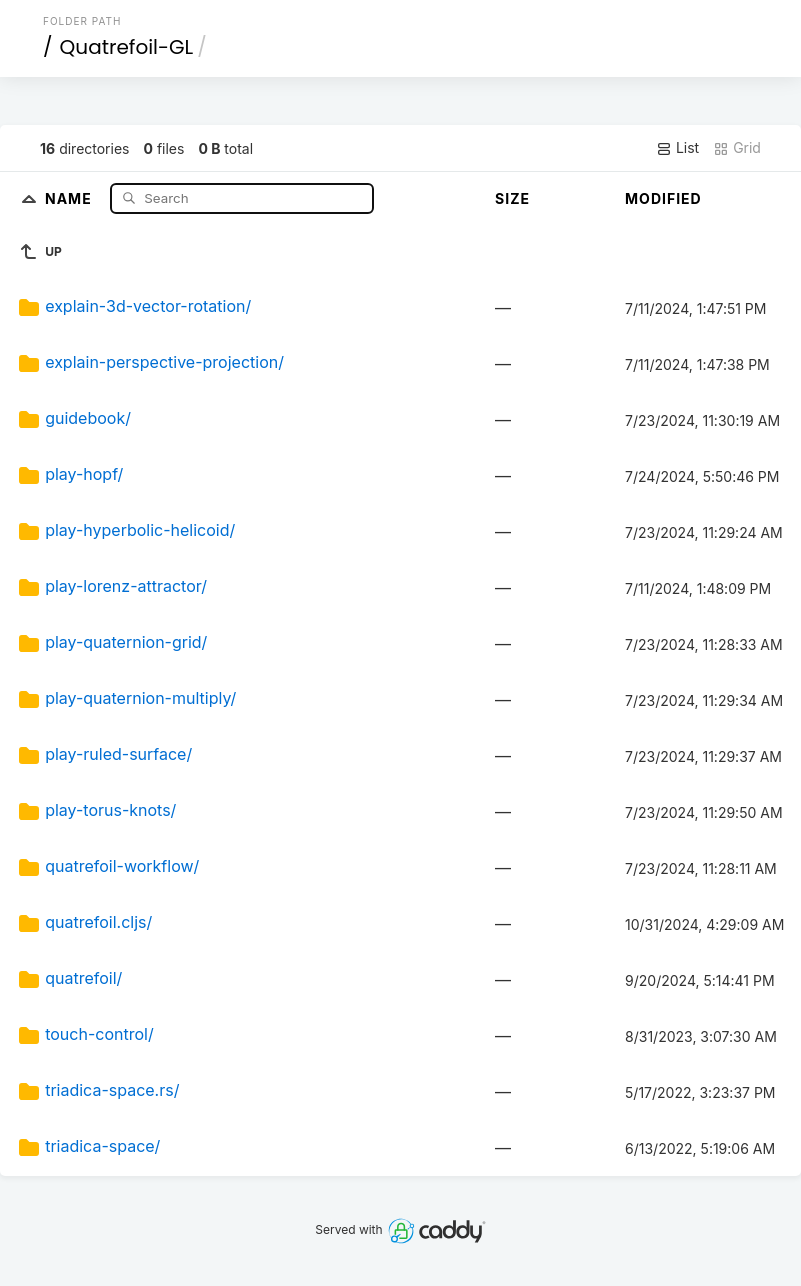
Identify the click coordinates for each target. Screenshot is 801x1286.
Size (512, 198)
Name (70, 197)
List (677, 148)
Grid (737, 148)
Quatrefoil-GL (127, 47)
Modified (663, 198)
